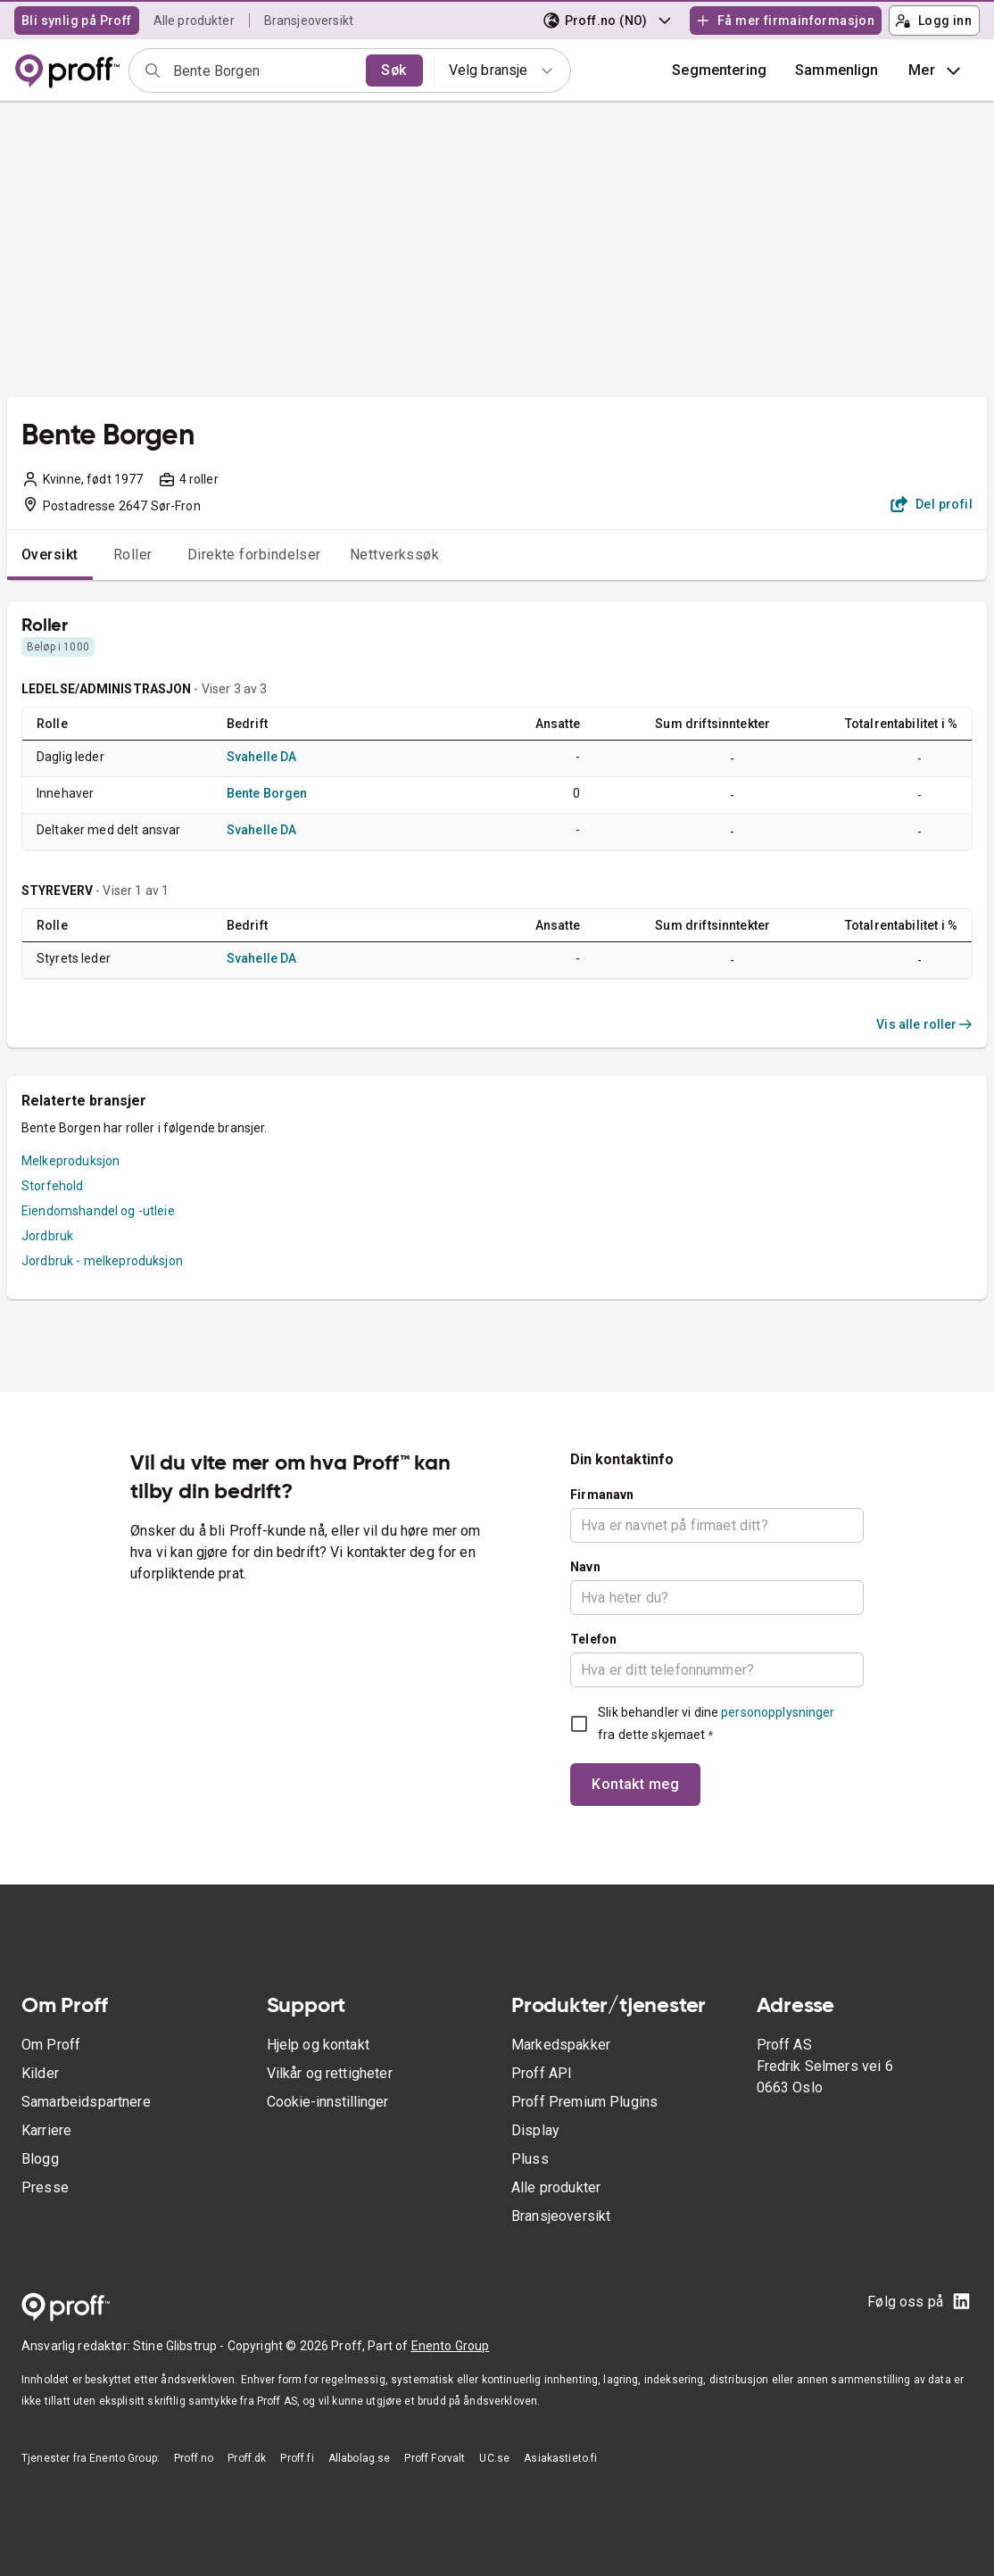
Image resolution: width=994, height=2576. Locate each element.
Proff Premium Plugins (584, 2101)
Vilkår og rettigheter (330, 2073)
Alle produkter (194, 20)
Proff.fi (296, 2458)
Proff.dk (247, 2458)
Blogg (40, 2158)
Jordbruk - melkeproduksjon (102, 1261)
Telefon (593, 1639)
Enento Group (450, 2346)
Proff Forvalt (434, 2458)
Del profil (931, 504)
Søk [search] (393, 70)
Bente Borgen (267, 793)
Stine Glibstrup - (180, 2346)
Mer (936, 70)
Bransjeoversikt (308, 20)
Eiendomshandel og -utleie (98, 1211)
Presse (45, 2187)
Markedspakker (560, 2044)
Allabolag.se (359, 2458)
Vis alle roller (924, 1024)
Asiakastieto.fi (560, 2458)
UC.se (494, 2458)
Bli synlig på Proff (76, 20)
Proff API (541, 2073)
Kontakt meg (635, 1784)
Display (535, 2130)
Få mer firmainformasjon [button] (785, 20)
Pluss (530, 2158)
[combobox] (264, 70)
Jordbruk (47, 1236)
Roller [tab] (133, 554)
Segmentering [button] (719, 70)
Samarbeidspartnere (86, 2101)
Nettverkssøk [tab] (395, 554)
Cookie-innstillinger (327, 2101)
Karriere (46, 2130)
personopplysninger (777, 1712)
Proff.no (193, 2458)
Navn (585, 1567)
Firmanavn (602, 1494)
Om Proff (50, 2044)
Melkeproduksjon (70, 1161)
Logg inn (933, 20)
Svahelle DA (262, 757)
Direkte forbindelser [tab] (254, 554)
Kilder (40, 2073)
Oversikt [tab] (50, 554)
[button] (837, 70)
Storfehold (52, 1186)
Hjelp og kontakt (318, 2044)
